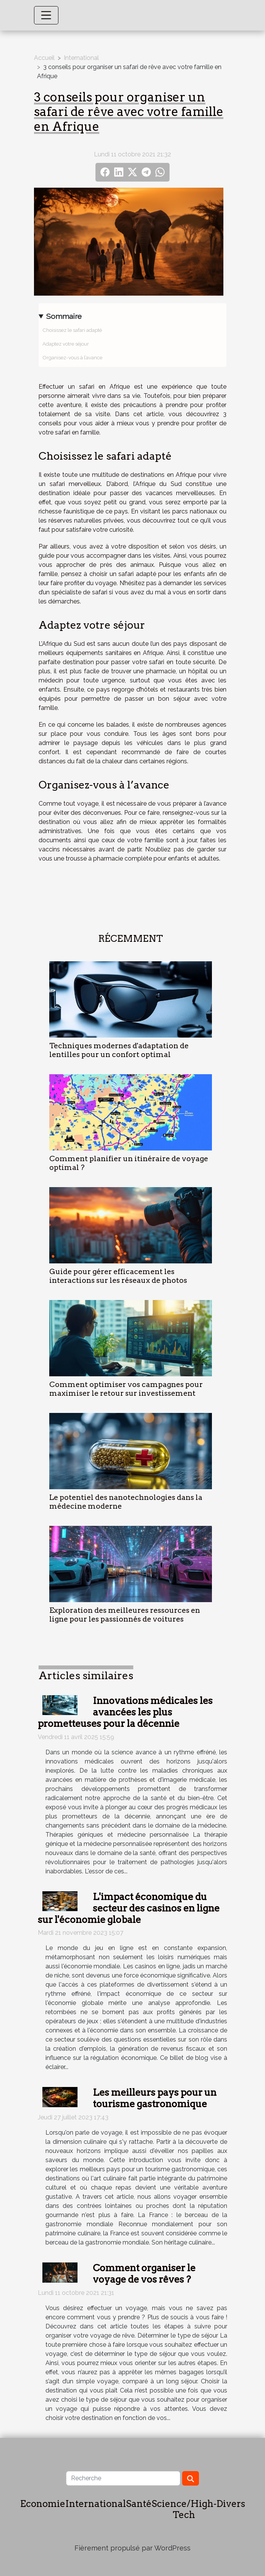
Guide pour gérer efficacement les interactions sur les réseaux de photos (118, 1276)
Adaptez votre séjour (65, 344)
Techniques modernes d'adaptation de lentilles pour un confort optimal (119, 1050)
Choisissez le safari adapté (72, 330)
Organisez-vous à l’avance (72, 357)
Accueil (44, 57)
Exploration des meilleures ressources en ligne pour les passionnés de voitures (124, 1614)
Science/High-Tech (184, 2509)
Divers (231, 2503)
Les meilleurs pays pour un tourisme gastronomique (155, 2098)
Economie (42, 2503)
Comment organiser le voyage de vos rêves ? (144, 2273)
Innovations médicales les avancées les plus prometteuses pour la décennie (125, 1712)
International (81, 57)
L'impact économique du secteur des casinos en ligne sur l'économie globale (129, 1908)
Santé (139, 2503)
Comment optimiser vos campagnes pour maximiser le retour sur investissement (126, 1389)
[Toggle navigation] (46, 15)
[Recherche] (123, 2478)
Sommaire (64, 316)
